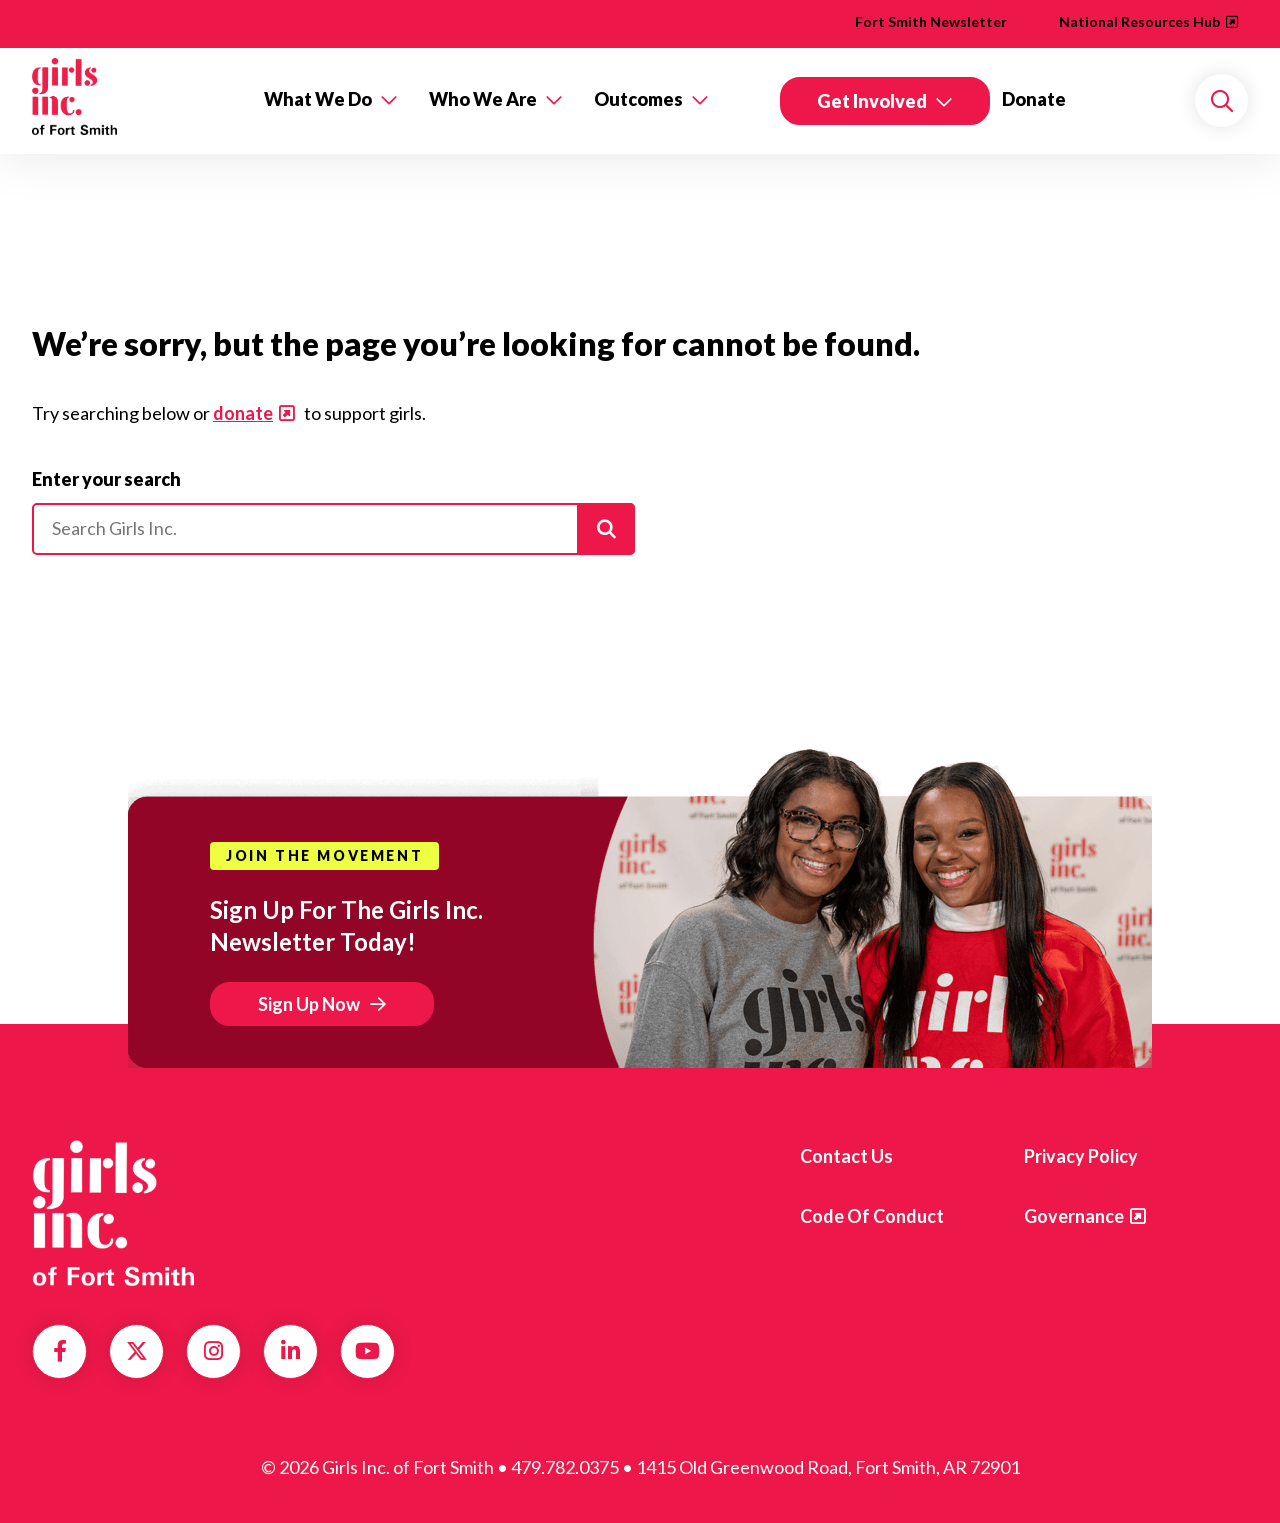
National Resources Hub (1139, 21)
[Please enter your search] (333, 529)
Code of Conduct (872, 1216)
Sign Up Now (309, 1004)
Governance (1074, 1216)
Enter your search (106, 479)
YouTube (367, 1351)
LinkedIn (290, 1351)
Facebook (60, 1351)
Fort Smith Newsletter (931, 21)
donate (243, 413)
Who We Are (483, 99)
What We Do (318, 99)
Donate (1034, 99)
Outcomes (638, 99)
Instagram (213, 1351)
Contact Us (846, 1156)
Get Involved (872, 101)
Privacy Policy (1081, 1156)
